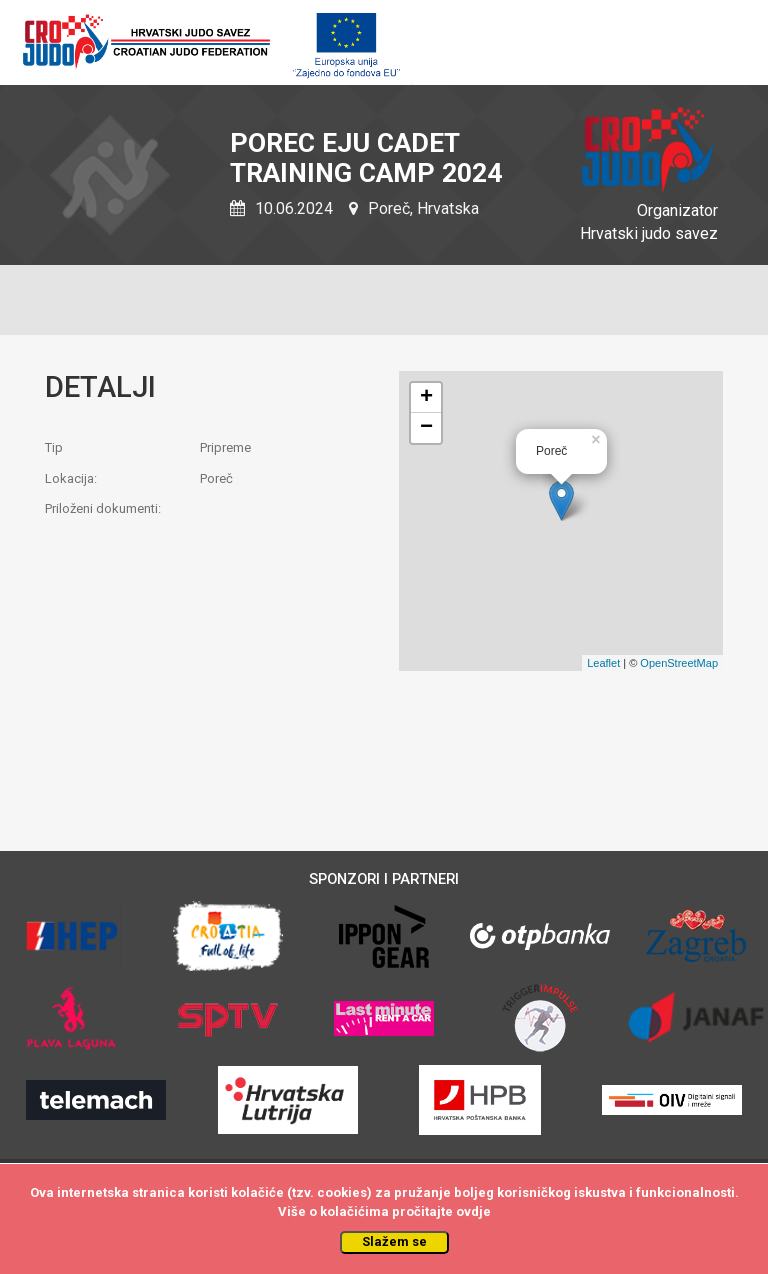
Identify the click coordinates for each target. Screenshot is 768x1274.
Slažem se (394, 1241)
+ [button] (426, 398)
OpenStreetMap (679, 663)
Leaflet (603, 663)
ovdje (473, 1211)
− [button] (426, 428)
